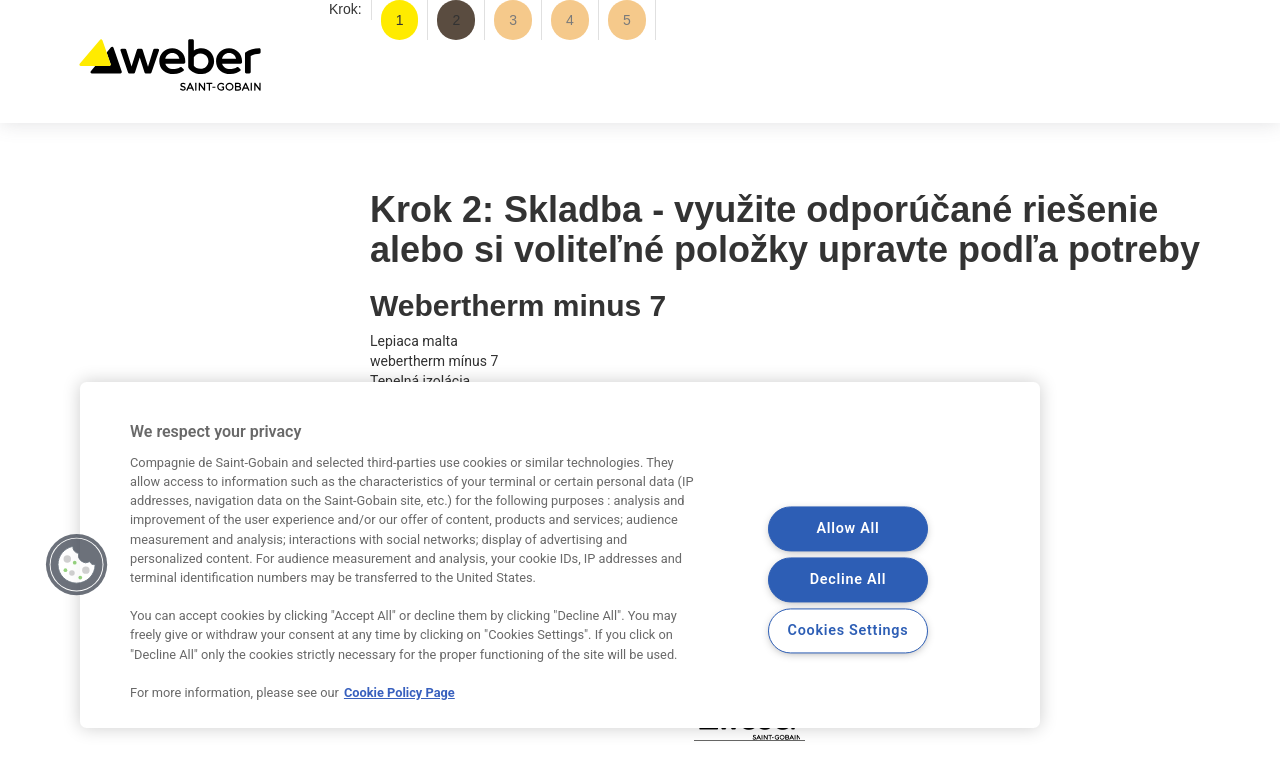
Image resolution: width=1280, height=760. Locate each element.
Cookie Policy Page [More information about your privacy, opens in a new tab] (399, 692)
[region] (560, 555)
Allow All (847, 529)
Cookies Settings (848, 631)
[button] (77, 565)
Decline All (848, 580)
